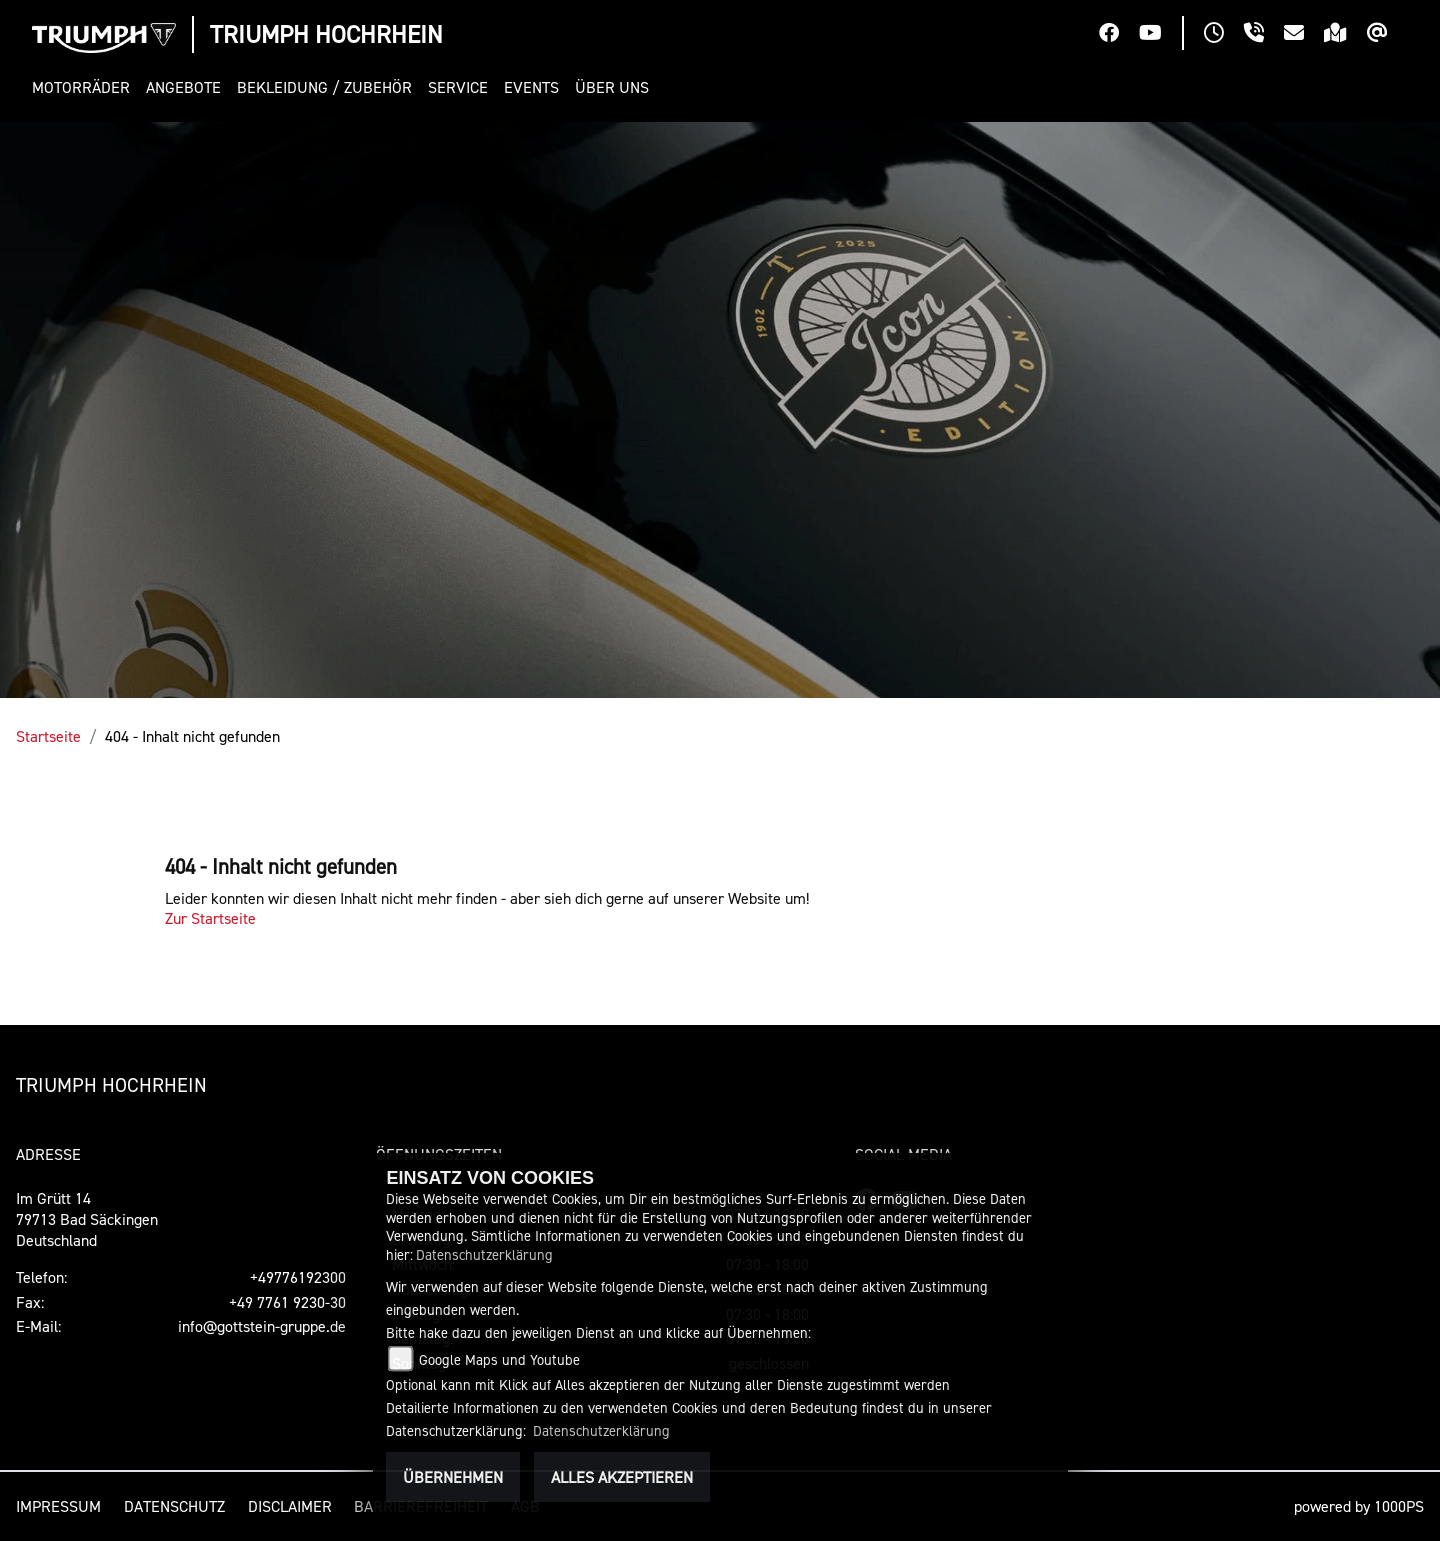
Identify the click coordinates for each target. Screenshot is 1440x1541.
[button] (85, 87)
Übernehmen (453, 1477)
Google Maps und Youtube (499, 1359)
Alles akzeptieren (622, 1477)
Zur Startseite (210, 918)
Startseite (48, 736)
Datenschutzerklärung (484, 1254)
